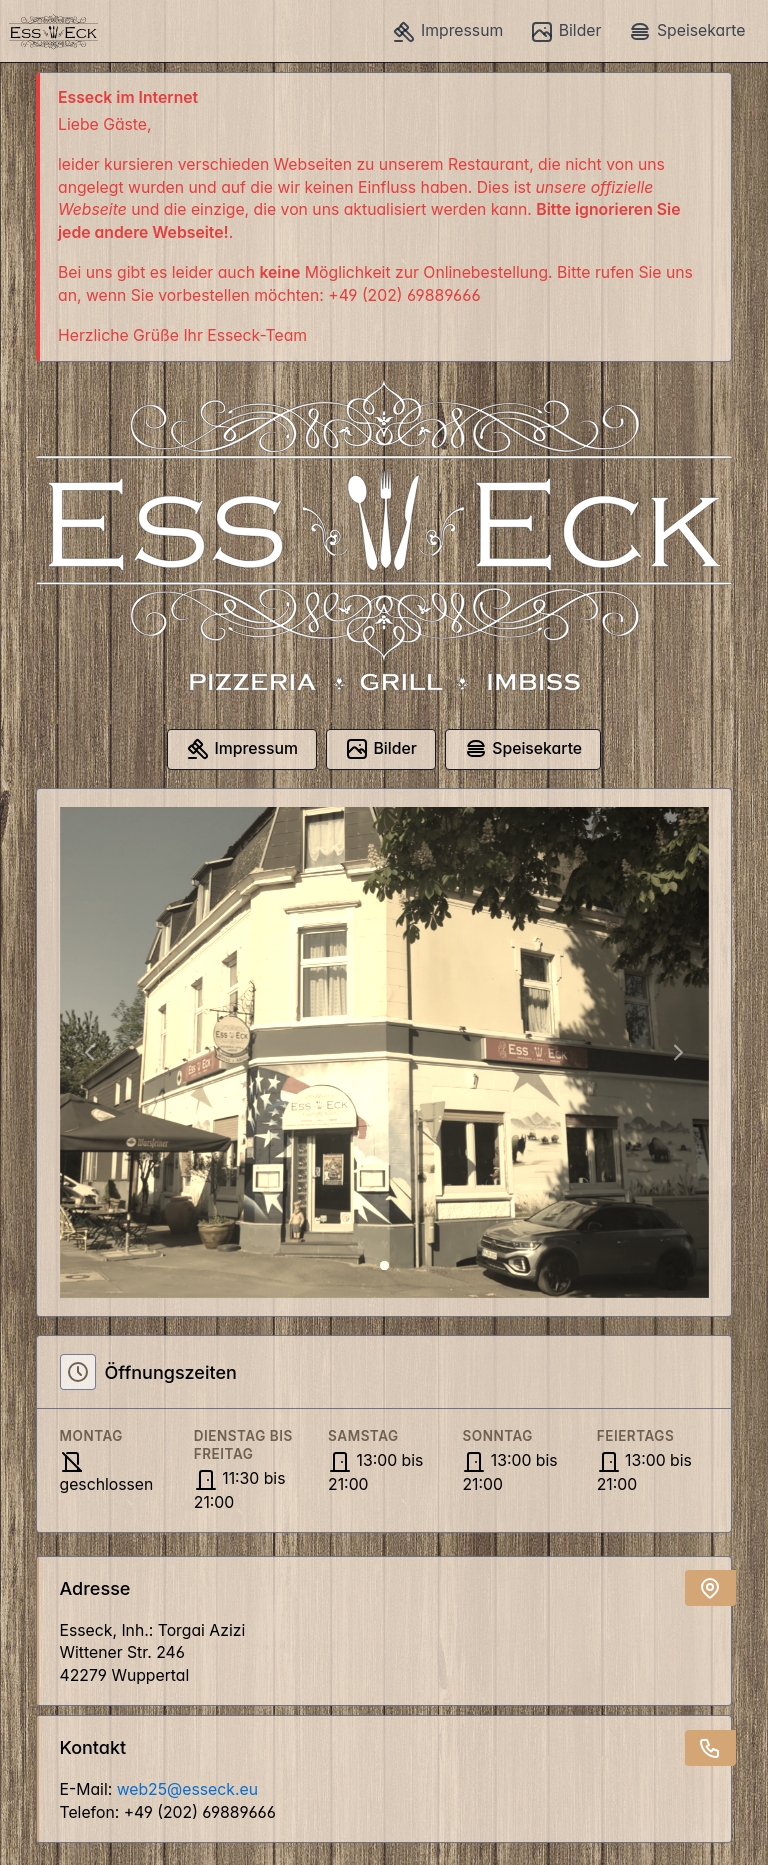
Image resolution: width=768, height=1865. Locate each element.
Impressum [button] (447, 32)
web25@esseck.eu (187, 1789)
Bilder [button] (565, 32)
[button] (89, 1052)
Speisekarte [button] (686, 32)
